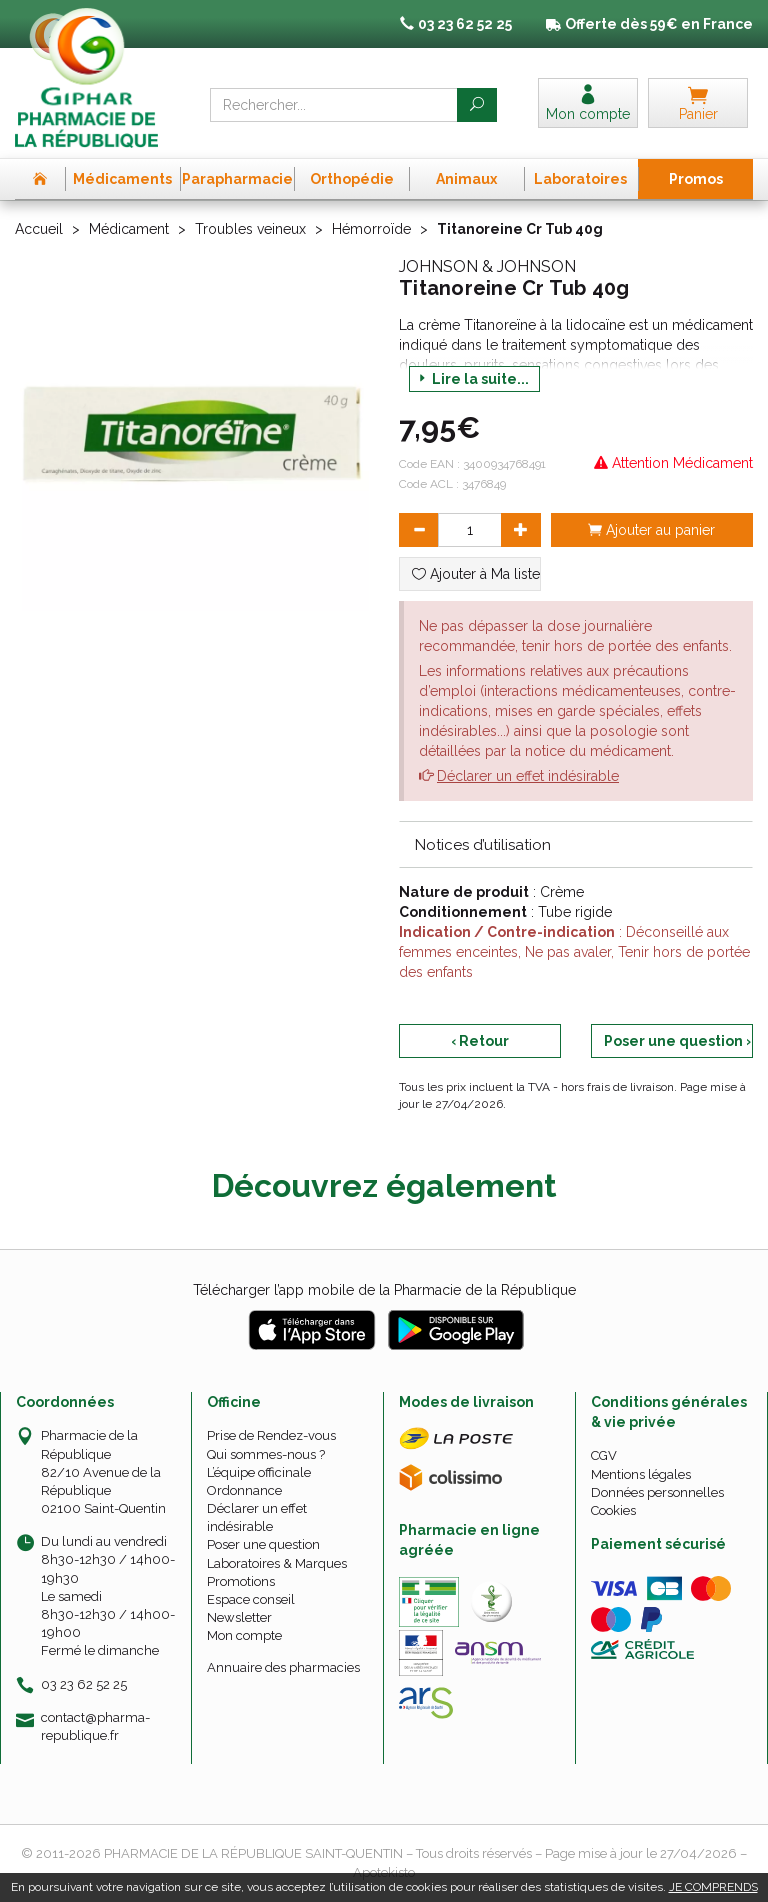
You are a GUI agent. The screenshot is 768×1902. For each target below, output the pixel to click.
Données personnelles (657, 1492)
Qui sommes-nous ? (266, 1454)
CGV (604, 1455)
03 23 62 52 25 (84, 1684)
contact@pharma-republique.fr (95, 1726)
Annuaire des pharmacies (283, 1667)
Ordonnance (244, 1490)
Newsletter (239, 1617)
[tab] (576, 844)
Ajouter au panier (651, 530)
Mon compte (244, 1635)
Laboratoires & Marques (277, 1563)
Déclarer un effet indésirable (528, 776)
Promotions (241, 1581)
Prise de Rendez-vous (271, 1435)
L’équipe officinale (259, 1472)
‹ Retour (480, 1041)
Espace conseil (251, 1599)
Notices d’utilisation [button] (483, 845)
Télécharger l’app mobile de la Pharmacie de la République (384, 1290)
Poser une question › (677, 1041)
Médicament (129, 229)
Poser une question (263, 1544)
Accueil (39, 229)
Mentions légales (641, 1474)
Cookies (613, 1510)
